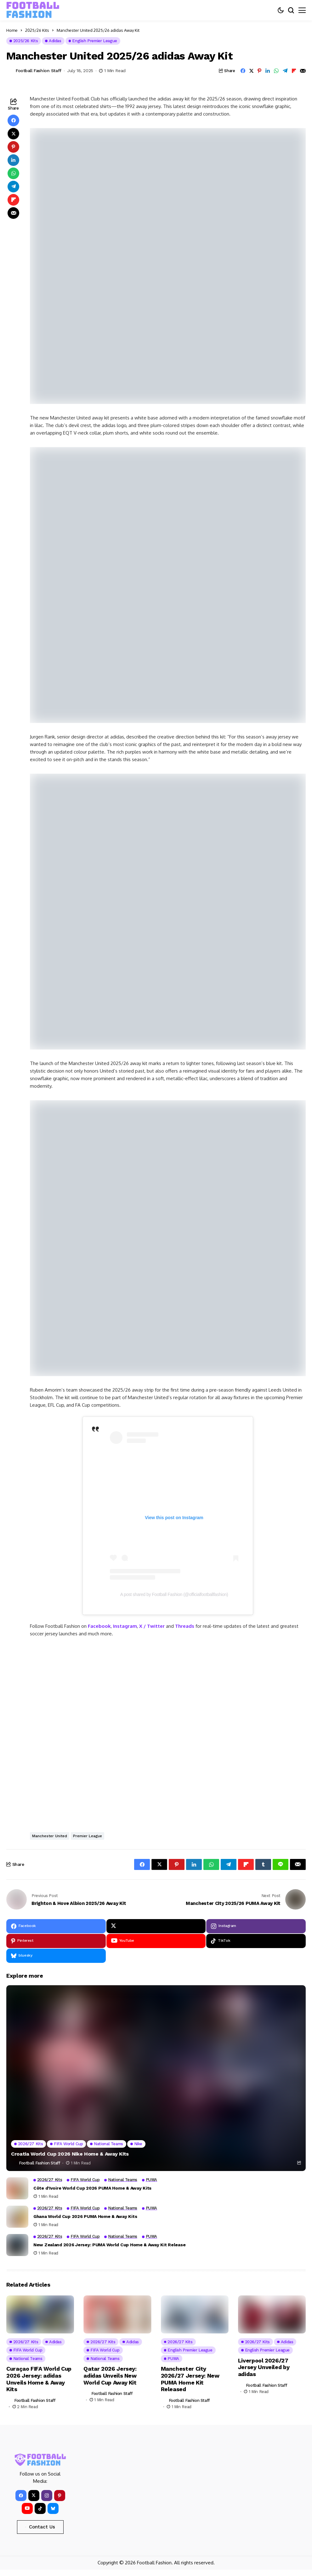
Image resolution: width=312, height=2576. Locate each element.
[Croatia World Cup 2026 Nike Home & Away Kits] (156, 2078)
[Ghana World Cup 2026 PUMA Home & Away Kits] (17, 2217)
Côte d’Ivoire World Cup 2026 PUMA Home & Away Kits (92, 2188)
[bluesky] (56, 1956)
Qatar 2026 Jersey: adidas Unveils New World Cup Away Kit (110, 2375)
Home (12, 30)
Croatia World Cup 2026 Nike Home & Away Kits (70, 2154)
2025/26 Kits (37, 30)
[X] (156, 1926)
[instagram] (256, 1926)
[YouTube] (156, 1941)
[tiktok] (256, 1941)
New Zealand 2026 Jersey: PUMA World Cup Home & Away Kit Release (109, 2244)
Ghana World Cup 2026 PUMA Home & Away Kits (85, 2216)
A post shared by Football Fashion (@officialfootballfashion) (174, 1594)
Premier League (87, 1836)
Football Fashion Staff (38, 70)
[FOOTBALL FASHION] (33, 10)
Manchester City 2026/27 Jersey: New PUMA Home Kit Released (190, 2378)
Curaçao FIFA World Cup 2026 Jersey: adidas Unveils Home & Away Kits (38, 2378)
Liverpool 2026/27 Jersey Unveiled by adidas (264, 2367)
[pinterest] (56, 1941)
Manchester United (49, 1836)
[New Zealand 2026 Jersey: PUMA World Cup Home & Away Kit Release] (17, 2245)
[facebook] (56, 1926)
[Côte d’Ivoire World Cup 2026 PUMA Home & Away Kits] (17, 2188)
